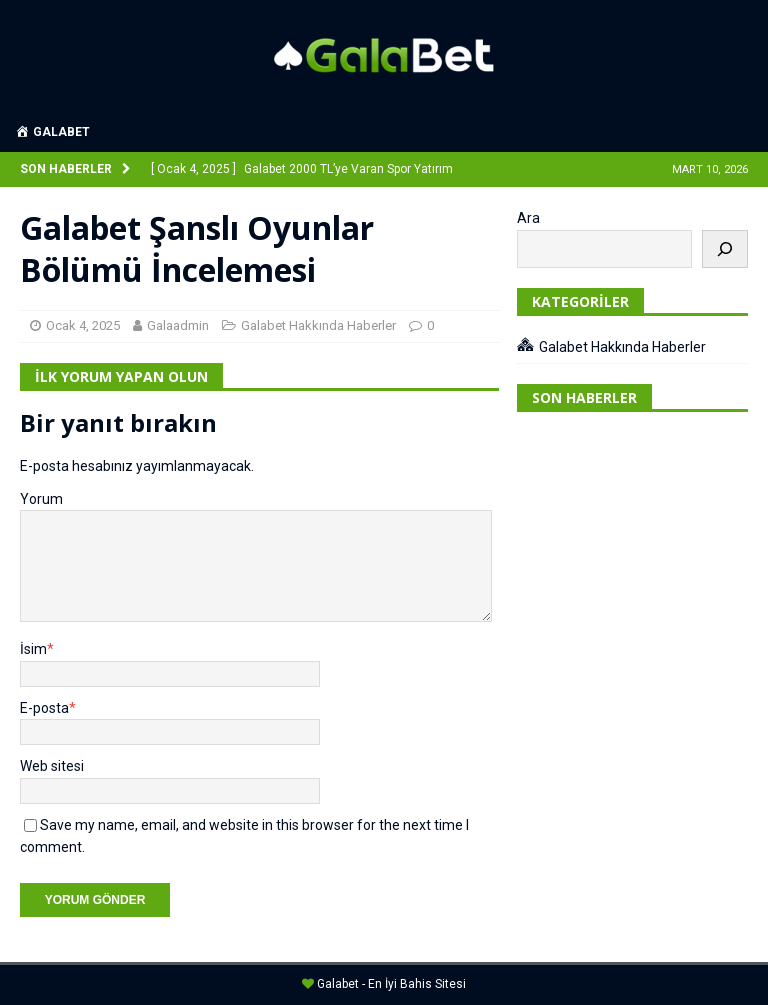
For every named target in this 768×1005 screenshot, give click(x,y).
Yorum (41, 499)
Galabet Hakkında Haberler (318, 325)
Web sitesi (52, 766)
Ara (528, 218)
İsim (33, 649)
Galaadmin (178, 325)
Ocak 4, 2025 (83, 325)
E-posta (44, 708)
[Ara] (725, 249)
